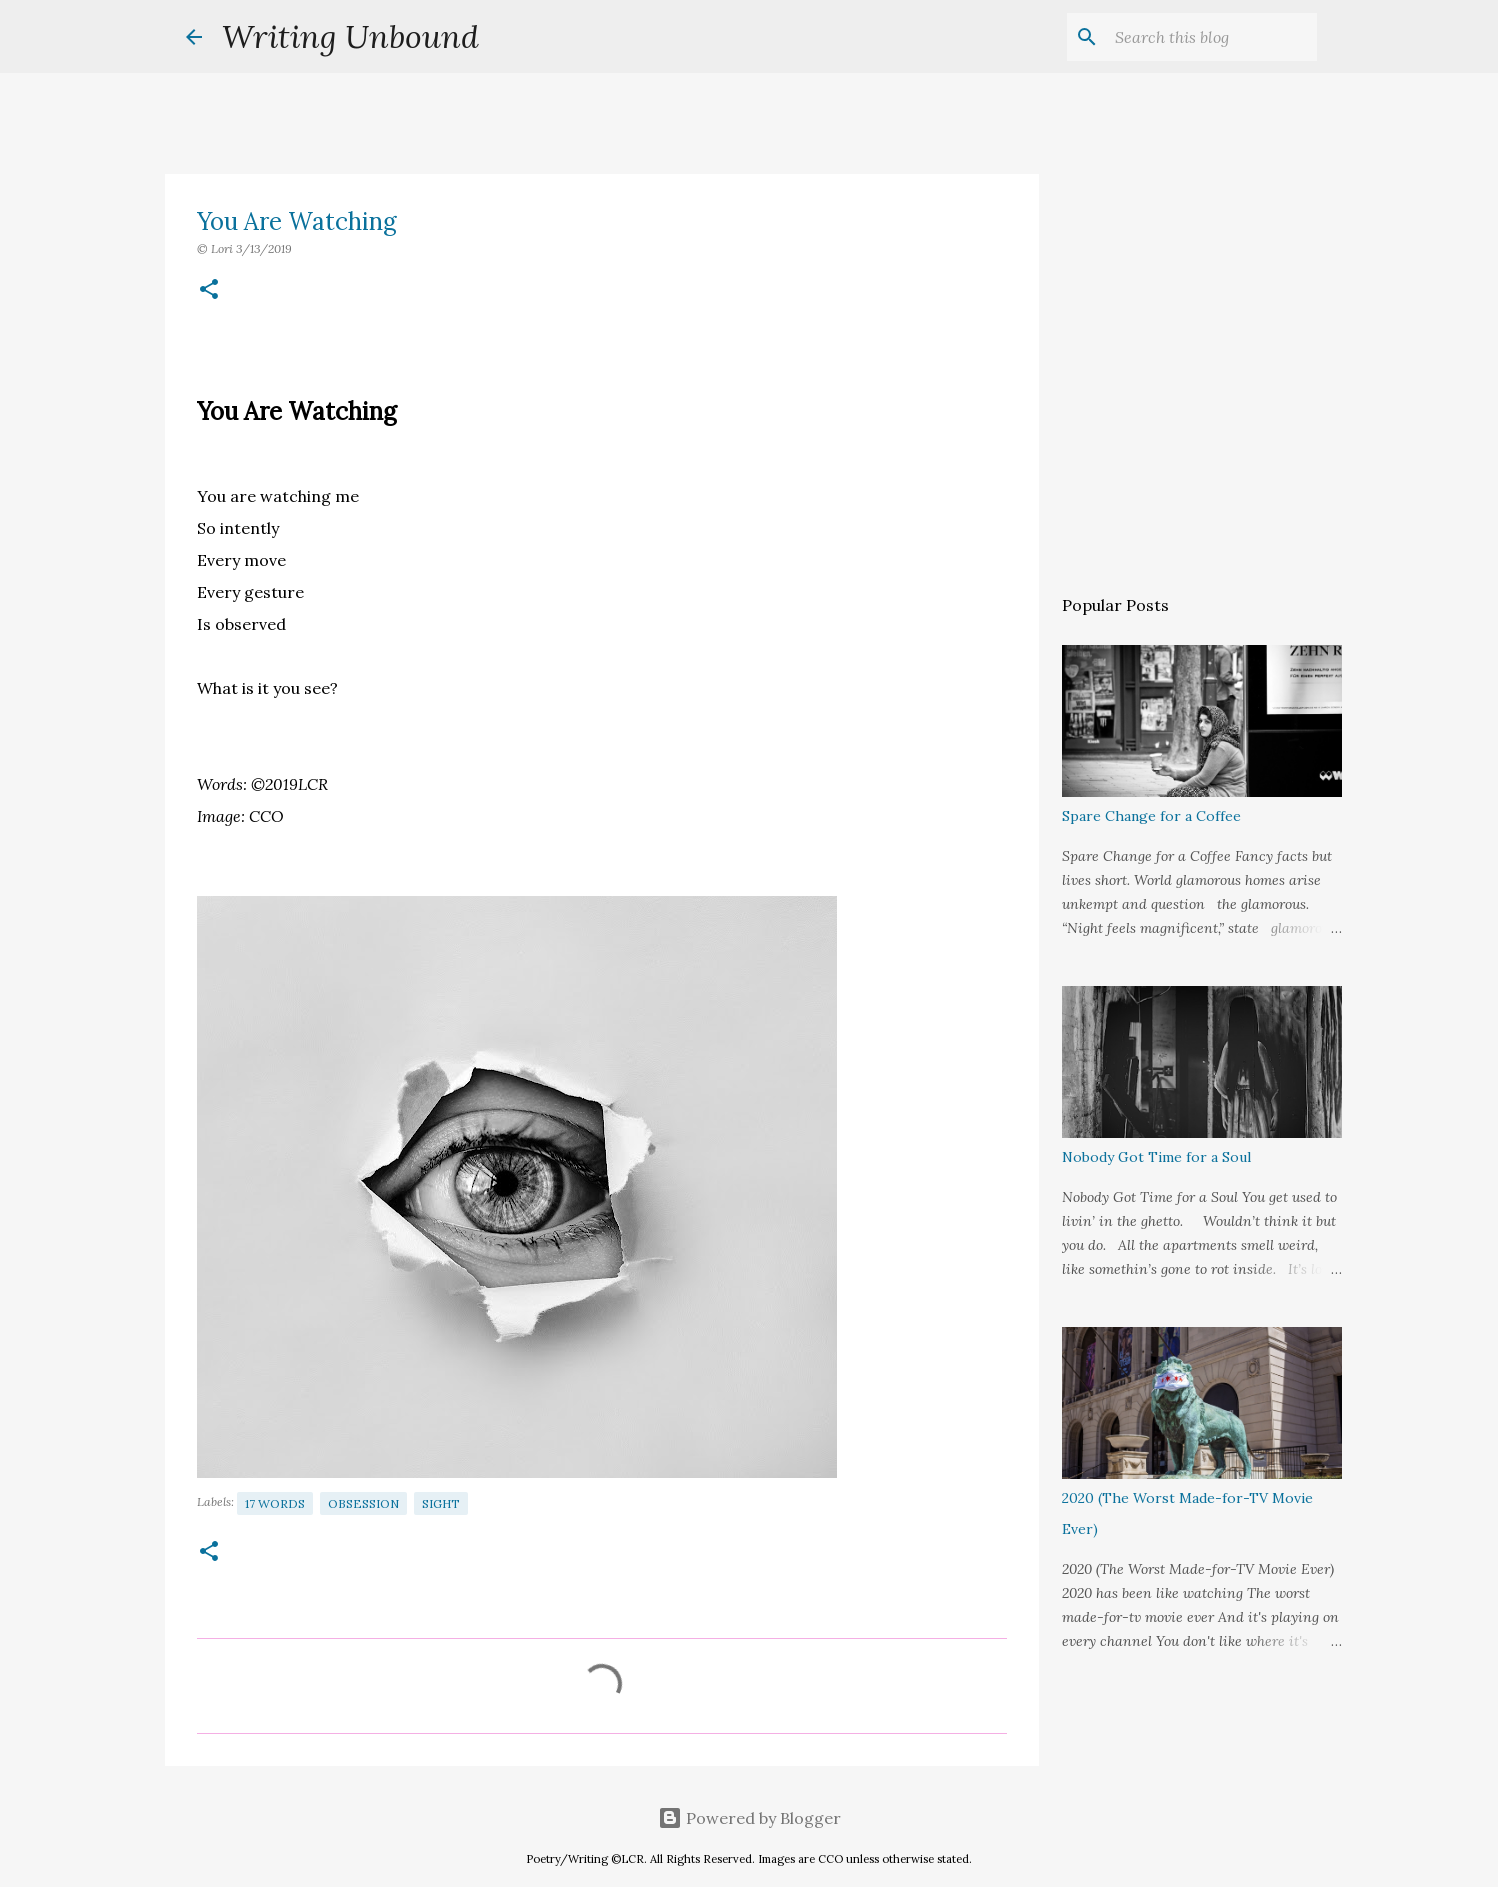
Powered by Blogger (749, 1818)
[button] (209, 290)
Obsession (363, 1503)
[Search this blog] (1212, 37)
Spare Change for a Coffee (1151, 816)
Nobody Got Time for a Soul (1156, 1157)
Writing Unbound (350, 36)
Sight (441, 1503)
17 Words (275, 1503)
